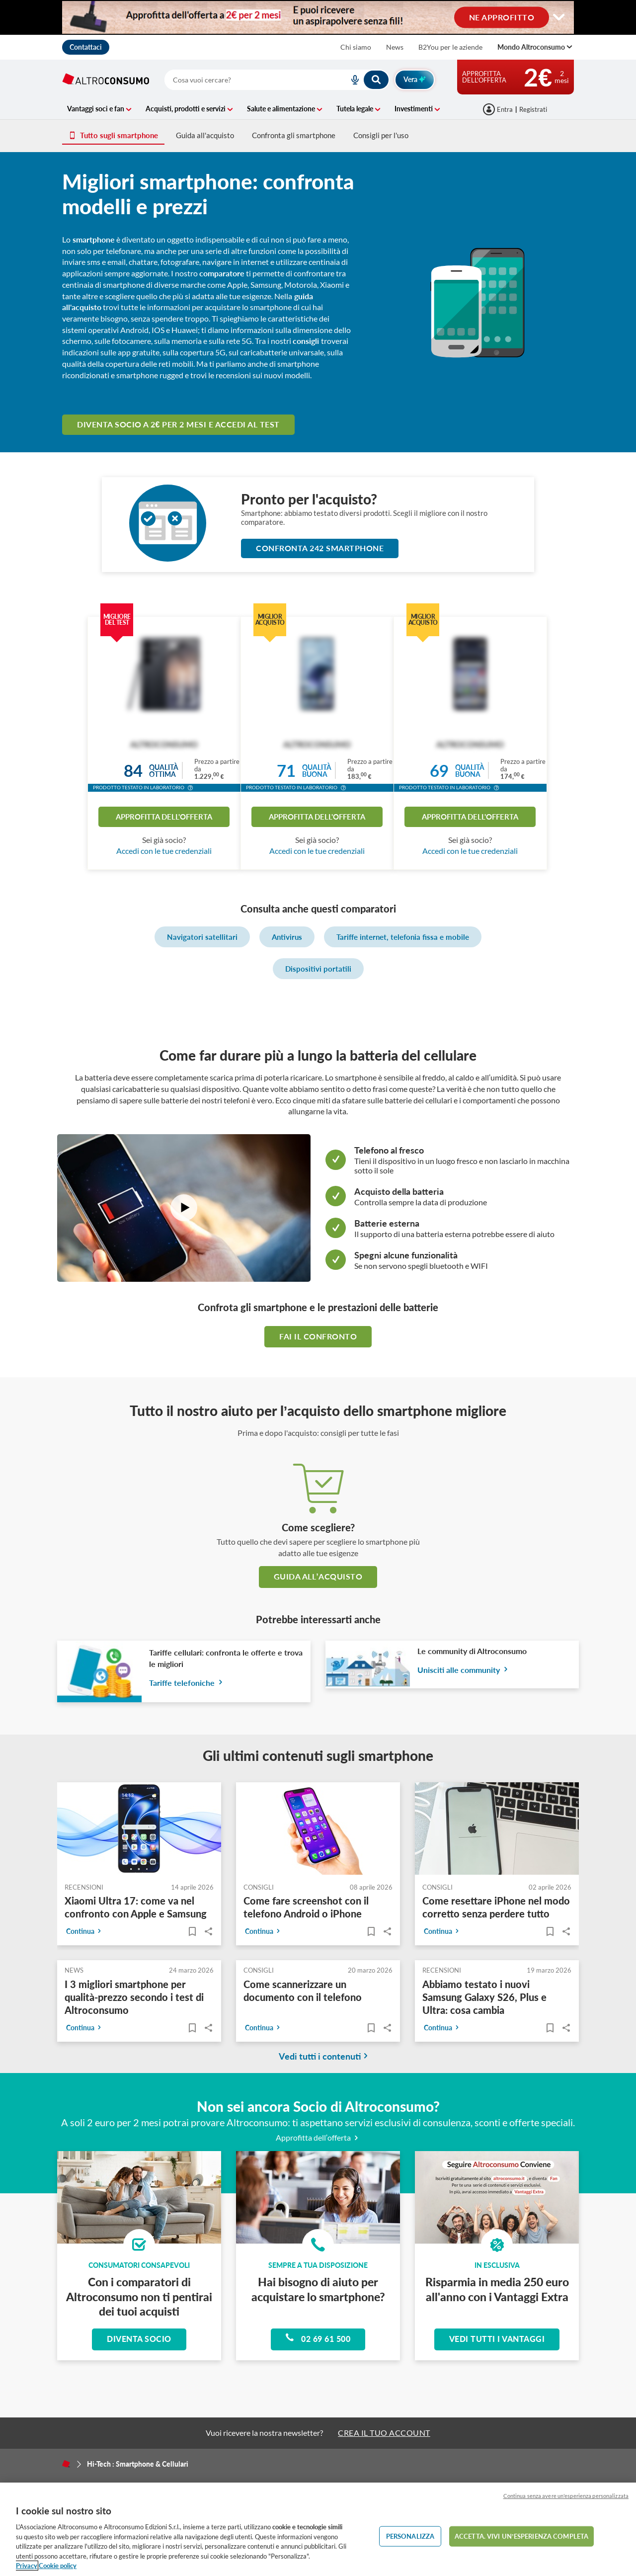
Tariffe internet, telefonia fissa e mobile (402, 936)
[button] (190, 789)
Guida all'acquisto (205, 135)
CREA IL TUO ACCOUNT (384, 2432)
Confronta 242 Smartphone (320, 548)
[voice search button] (351, 80)
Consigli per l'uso (380, 135)
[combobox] (277, 80)
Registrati (533, 109)
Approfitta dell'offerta (164, 816)
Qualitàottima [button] (163, 770)
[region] (318, 2529)
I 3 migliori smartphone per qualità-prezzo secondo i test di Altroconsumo (134, 1997)
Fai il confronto (318, 1336)
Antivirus (287, 936)
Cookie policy (58, 2566)
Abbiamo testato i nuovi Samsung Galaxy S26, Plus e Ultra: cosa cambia (484, 1997)
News (394, 47)
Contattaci (86, 47)
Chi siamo (355, 47)
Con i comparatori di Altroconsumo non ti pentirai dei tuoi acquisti (139, 2296)
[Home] (66, 2464)
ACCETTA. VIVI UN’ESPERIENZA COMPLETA (521, 2536)
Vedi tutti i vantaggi (497, 2338)
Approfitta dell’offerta (318, 2137)
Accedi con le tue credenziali (164, 850)
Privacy (26, 2566)
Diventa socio (139, 2338)
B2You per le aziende (450, 47)
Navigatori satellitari (202, 936)
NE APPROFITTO (502, 16)
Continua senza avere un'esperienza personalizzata (566, 2496)
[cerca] (244, 80)
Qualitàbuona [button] (316, 770)
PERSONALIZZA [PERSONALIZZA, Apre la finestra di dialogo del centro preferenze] (410, 2536)
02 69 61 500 (318, 2337)
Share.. (208, 1931)
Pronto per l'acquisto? (309, 499)
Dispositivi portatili (318, 968)
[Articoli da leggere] (192, 1931)
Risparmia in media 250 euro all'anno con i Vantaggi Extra (497, 2289)
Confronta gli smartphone (293, 135)
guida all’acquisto (318, 1576)
